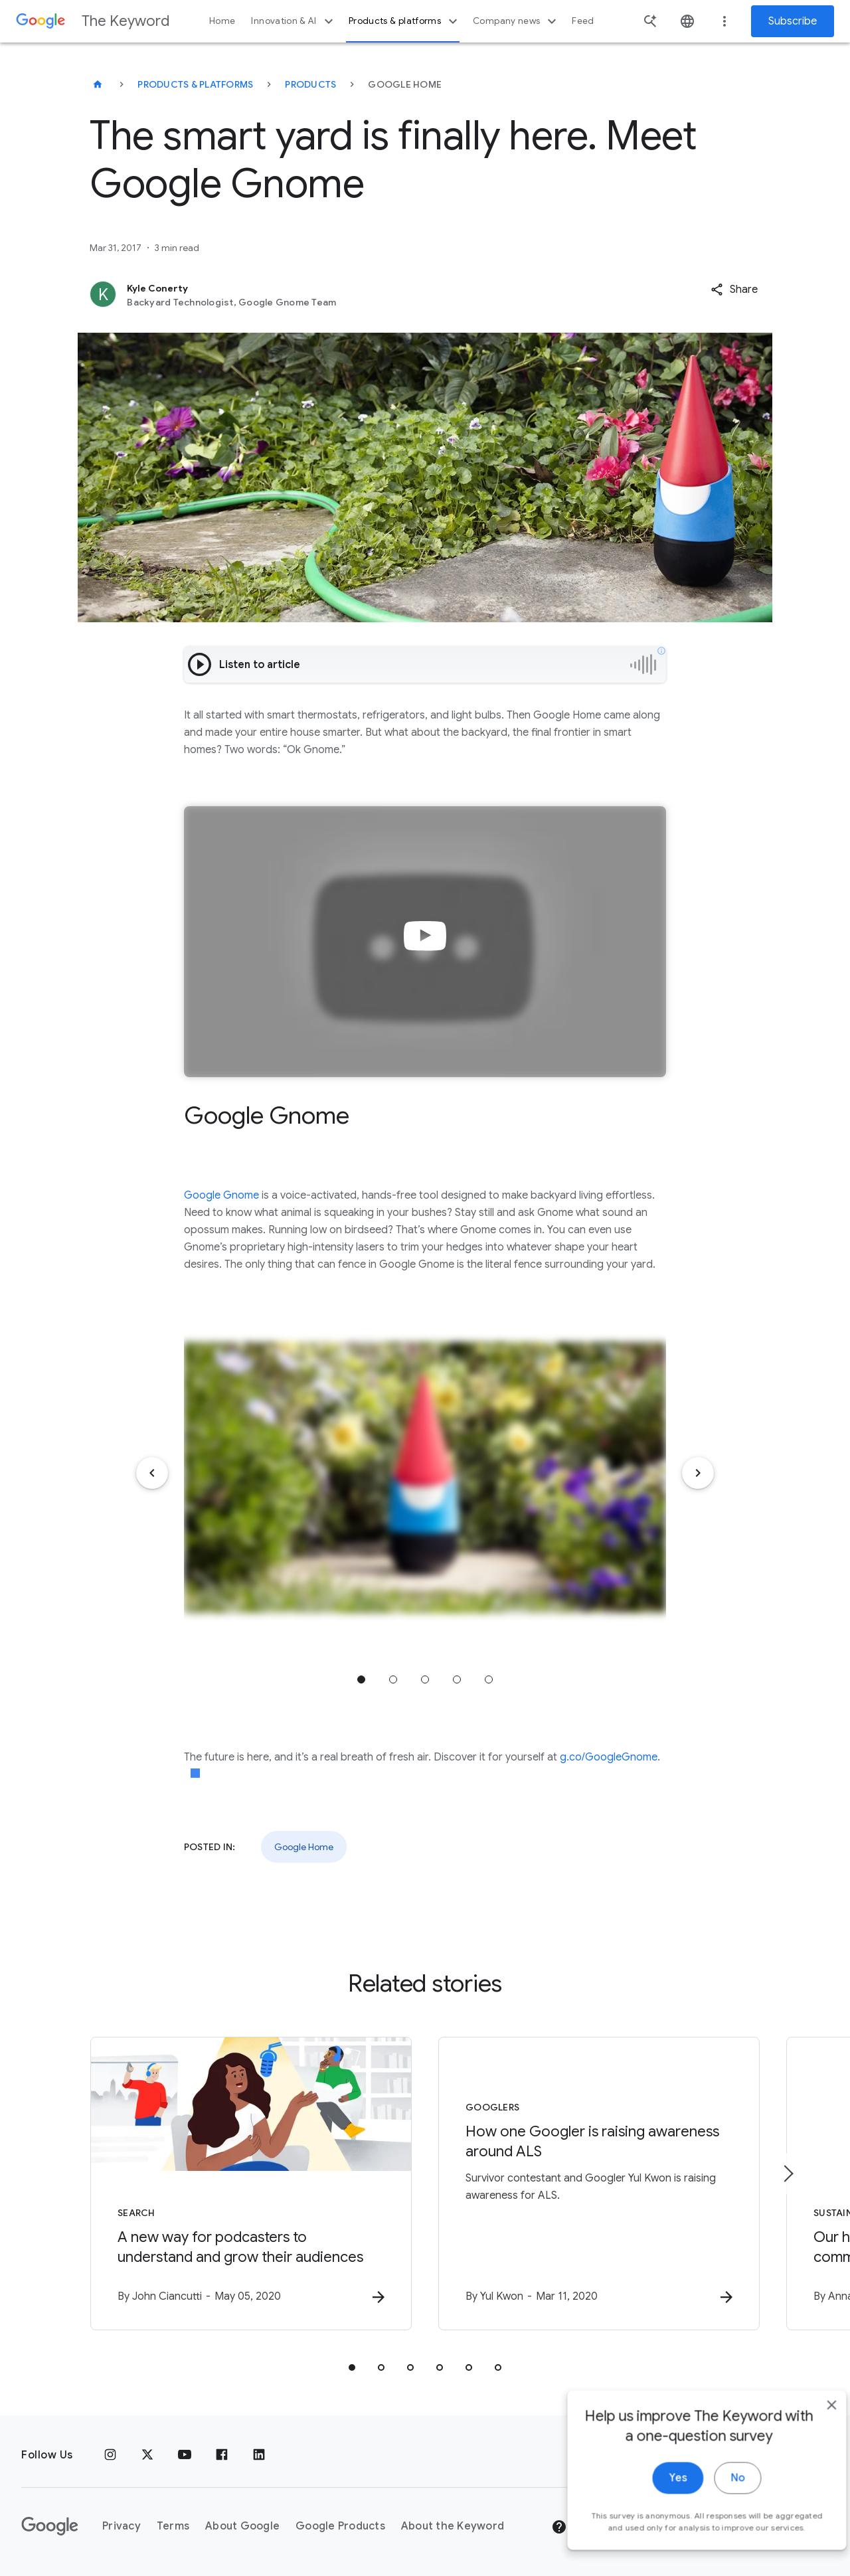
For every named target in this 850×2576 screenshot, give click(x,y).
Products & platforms (405, 21)
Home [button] (222, 21)
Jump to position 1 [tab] (361, 1679)
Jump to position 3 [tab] (425, 1679)
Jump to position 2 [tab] (393, 1679)
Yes (655, 2509)
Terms (173, 2526)
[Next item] (698, 1473)
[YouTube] (185, 2455)
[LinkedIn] (259, 2455)
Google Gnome (221, 1195)
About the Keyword (452, 2526)
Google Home (303, 1847)
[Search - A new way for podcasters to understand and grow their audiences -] (251, 2183)
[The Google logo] (49, 2526)
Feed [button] (583, 21)
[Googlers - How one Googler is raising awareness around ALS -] (599, 2183)
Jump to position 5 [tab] (489, 1679)
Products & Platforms (195, 84)
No (715, 2509)
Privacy (121, 2526)
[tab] (352, 2367)
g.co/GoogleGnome (608, 1757)
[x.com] (147, 2455)
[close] (808, 2435)
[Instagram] (110, 2455)
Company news (516, 21)
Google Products (340, 2526)
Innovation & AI (293, 21)
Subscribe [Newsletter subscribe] (792, 21)
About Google (242, 2526)
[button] (734, 289)
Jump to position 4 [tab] (457, 1679)
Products (310, 84)
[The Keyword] (98, 84)
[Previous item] (152, 1473)
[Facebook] (222, 2455)
